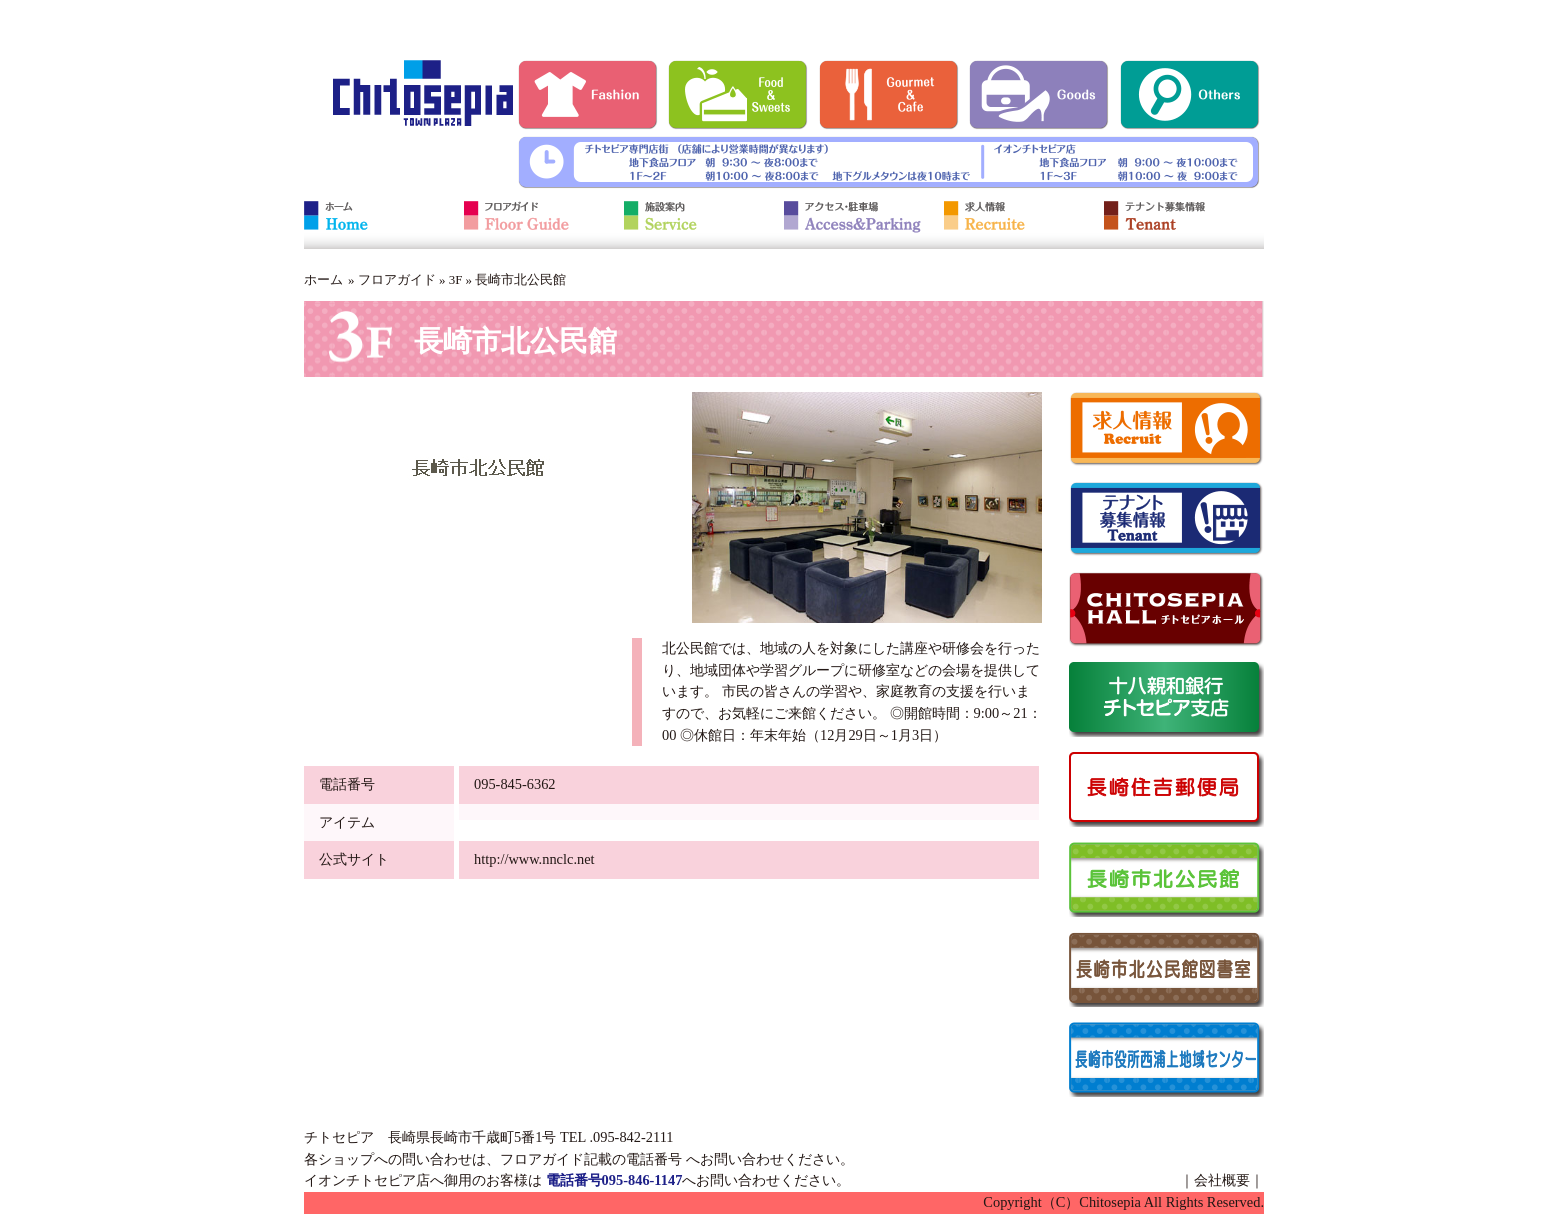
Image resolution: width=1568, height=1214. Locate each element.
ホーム (323, 279)
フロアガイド (397, 279)
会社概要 (1222, 1180)
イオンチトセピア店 (367, 1180)
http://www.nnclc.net (534, 859)
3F (456, 279)
